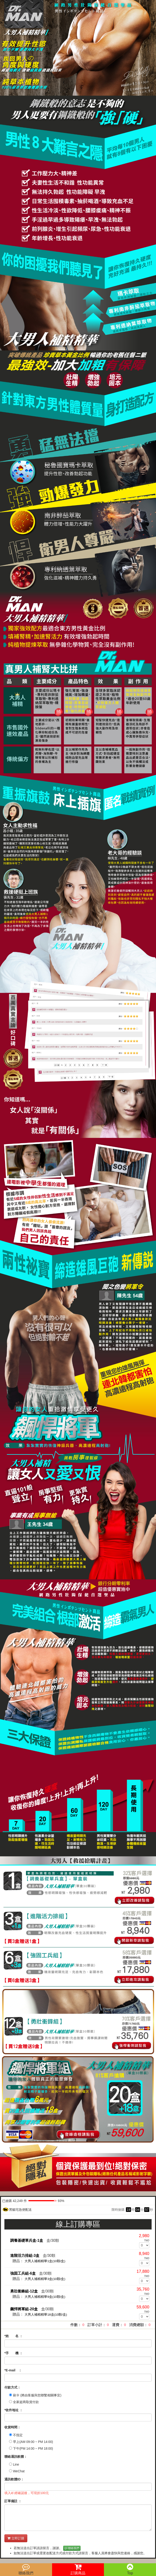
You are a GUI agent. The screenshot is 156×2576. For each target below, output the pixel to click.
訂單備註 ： (13, 2501)
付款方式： (12, 2387)
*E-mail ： (13, 2370)
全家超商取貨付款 (24, 2402)
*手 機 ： (13, 2353)
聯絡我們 (72, 2548)
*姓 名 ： (13, 2336)
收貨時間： (12, 2427)
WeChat (17, 2471)
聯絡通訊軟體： (15, 2456)
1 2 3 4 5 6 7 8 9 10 (144, 2245)
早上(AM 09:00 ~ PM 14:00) (31, 2442)
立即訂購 (15, 2538)
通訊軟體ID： (14, 2479)
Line (14, 2464)
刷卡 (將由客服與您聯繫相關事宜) (35, 2395)
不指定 (16, 2435)
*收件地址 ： (13, 2410)
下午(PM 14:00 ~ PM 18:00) (31, 2448)
